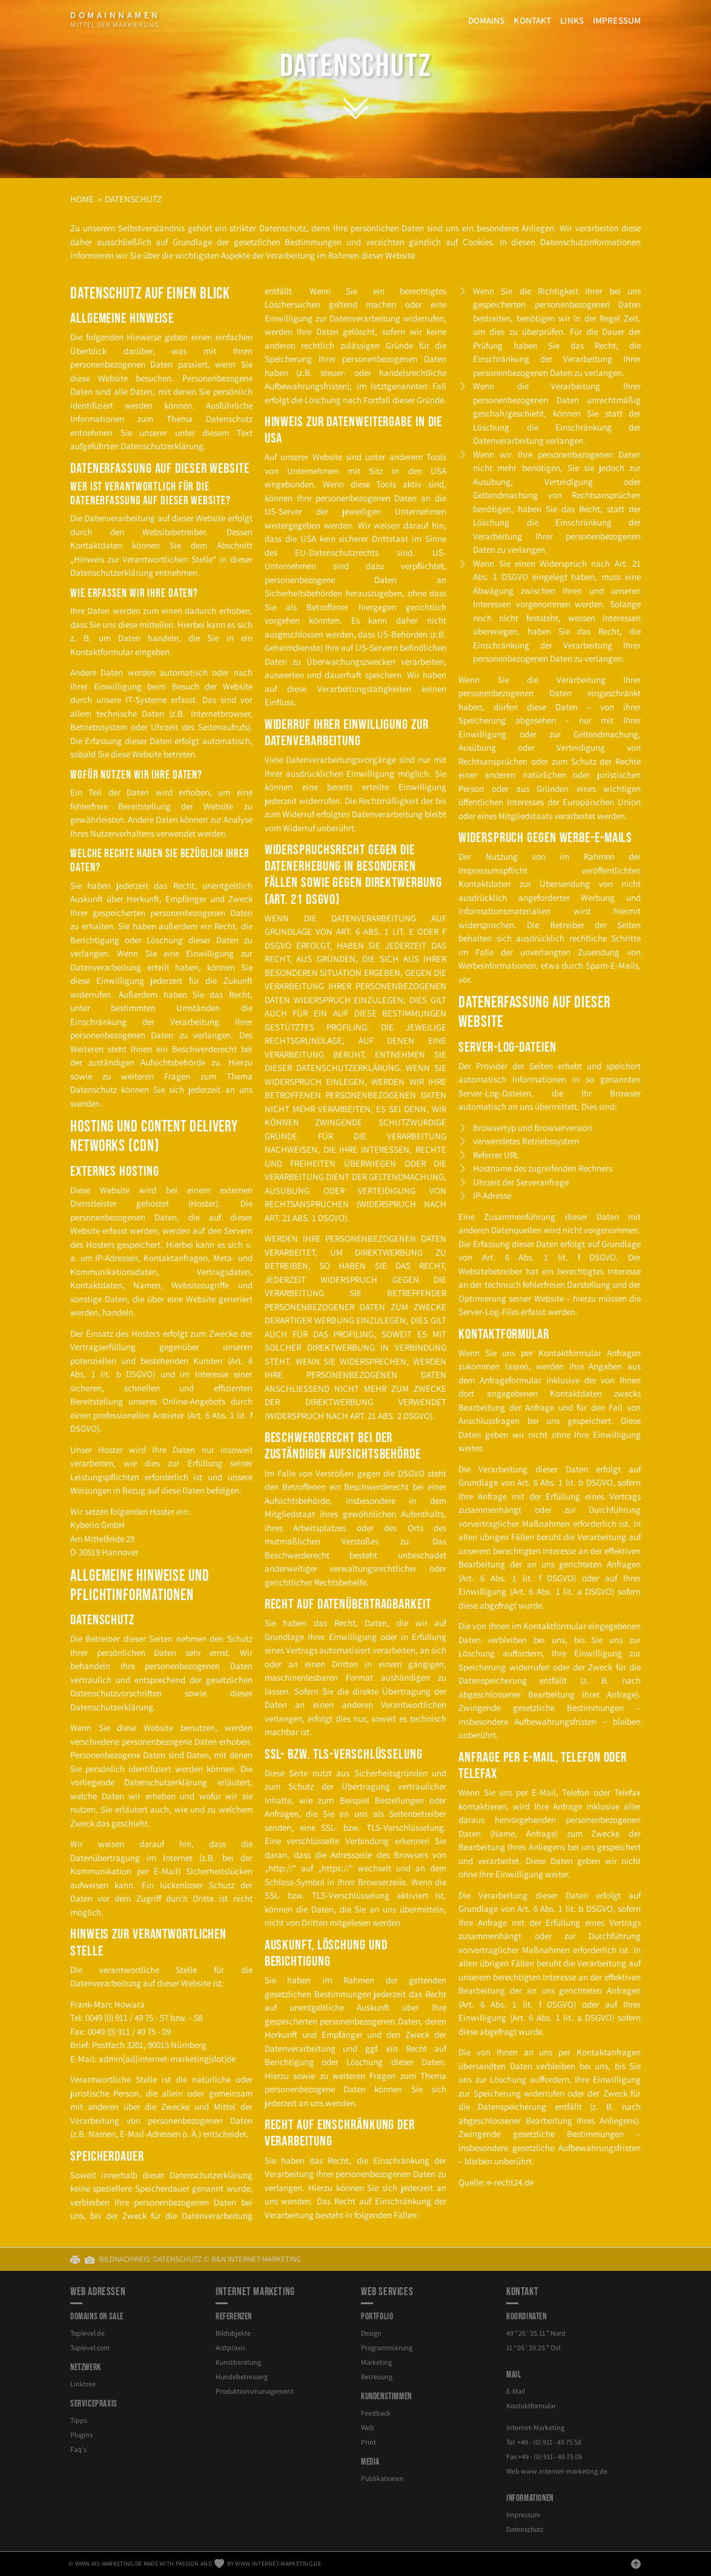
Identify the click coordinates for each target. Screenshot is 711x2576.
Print (368, 2441)
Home (82, 199)
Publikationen (382, 2478)
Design (371, 2332)
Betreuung (376, 2376)
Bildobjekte (233, 2332)
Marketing (376, 2362)
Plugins (81, 2434)
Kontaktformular (531, 2405)
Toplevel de (87, 2332)
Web (367, 2427)
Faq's (78, 2449)
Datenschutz (356, 65)
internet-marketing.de (564, 2471)
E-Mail (515, 2391)
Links (572, 20)
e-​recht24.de (510, 2182)
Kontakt (532, 20)
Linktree (83, 2383)
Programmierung (386, 2347)
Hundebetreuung (242, 2376)
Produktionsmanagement (255, 2391)
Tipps (78, 2420)
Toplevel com (90, 2347)
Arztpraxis (230, 2347)
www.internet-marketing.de (278, 2564)
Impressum (617, 20)
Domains (486, 20)
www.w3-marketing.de (108, 2564)
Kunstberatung (238, 2362)
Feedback (376, 2412)
